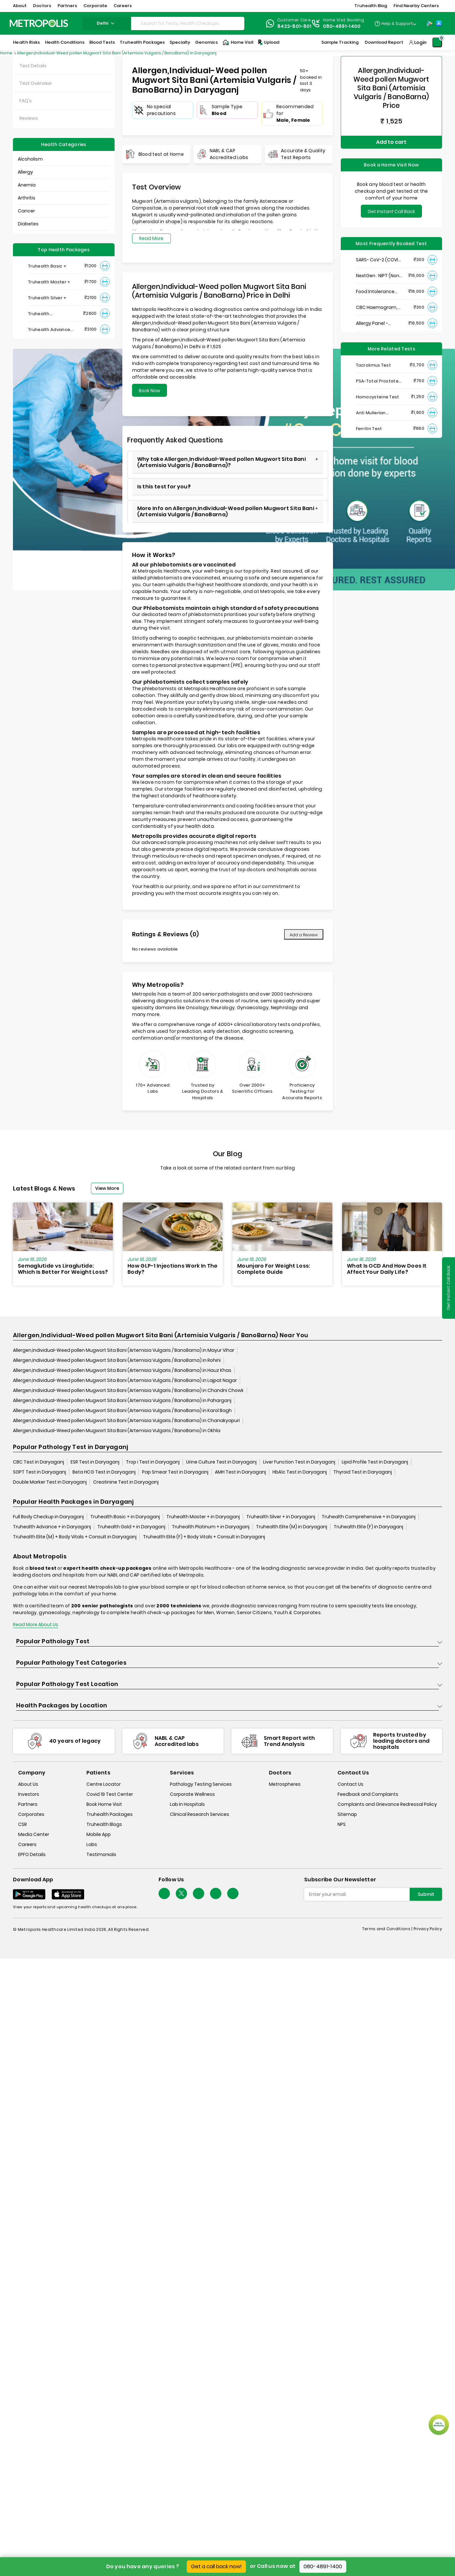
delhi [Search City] (106, 23)
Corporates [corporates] (31, 1814)
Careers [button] (123, 6)
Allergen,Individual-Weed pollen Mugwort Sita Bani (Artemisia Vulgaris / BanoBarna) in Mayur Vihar (123, 1350)
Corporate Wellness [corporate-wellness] (192, 1794)
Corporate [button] (95, 6)
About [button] (20, 6)
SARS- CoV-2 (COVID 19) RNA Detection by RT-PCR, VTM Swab (379, 259)
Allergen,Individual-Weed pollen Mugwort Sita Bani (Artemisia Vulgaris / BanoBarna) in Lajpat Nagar (125, 1380)
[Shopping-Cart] (437, 42)
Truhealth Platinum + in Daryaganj (211, 1526)
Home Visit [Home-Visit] (238, 42)
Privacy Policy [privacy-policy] (428, 1929)
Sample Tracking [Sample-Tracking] (340, 42)
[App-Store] (439, 23)
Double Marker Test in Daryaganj (50, 1482)
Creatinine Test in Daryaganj (126, 1482)
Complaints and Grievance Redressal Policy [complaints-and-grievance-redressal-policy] (387, 1804)
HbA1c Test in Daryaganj (299, 1472)
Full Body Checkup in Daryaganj (48, 1516)
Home (6, 53)
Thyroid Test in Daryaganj (362, 1472)
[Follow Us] (164, 1893)
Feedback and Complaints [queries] (368, 1794)
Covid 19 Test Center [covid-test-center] (109, 1794)
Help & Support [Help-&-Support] (397, 23)
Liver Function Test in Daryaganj (299, 1462)
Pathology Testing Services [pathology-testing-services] (201, 1784)
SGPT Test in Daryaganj (39, 1472)
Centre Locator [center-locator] (103, 1784)
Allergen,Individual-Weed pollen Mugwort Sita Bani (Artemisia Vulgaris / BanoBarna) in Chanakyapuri (126, 1420)
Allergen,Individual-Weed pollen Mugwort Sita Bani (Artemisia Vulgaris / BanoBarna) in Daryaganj (116, 53)
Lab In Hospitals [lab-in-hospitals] (187, 1804)
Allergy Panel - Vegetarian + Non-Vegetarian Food (377, 323)
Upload (268, 42)
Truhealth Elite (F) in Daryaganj (368, 1526)
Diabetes (28, 224)
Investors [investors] (28, 1794)
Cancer (26, 211)
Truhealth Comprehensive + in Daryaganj (369, 1516)
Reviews (28, 118)
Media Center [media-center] (33, 1834)
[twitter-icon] (181, 1893)
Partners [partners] (28, 1804)
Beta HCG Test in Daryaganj (104, 1472)
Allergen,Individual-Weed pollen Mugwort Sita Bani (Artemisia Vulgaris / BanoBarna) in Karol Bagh (122, 1410)
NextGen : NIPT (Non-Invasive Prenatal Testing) (379, 275)
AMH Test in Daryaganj (240, 1472)
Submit (426, 1894)
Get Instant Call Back (391, 211)
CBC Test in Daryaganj (38, 1462)
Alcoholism (30, 159)
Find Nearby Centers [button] (416, 6)
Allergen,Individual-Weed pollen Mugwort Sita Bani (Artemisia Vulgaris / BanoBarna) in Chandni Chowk (128, 1390)
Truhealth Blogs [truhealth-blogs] (104, 1824)
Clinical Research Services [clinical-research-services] (199, 1814)
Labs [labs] (91, 1844)
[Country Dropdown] (395, 23)
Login (420, 42)
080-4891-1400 (323, 2566)
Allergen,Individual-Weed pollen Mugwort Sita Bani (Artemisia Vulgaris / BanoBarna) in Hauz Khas (122, 1370)
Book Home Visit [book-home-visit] (104, 1804)
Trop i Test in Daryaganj (153, 1462)
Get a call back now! (216, 2566)
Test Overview (35, 83)
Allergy (25, 172)
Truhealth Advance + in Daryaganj (52, 1526)
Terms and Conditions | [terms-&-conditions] (388, 1929)
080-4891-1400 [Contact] (342, 26)
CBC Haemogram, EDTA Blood (376, 307)
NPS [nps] (342, 1824)
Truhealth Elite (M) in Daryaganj (291, 1526)
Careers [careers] (27, 1844)
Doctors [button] (42, 6)
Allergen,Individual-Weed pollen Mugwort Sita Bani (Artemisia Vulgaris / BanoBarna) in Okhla (116, 1430)
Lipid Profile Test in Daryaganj (375, 1462)
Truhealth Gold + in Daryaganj (131, 1526)
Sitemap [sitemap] (347, 1814)
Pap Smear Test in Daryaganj (175, 1472)
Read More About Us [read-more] (35, 1624)
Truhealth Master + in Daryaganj (203, 1516)
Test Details (33, 66)
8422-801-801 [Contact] (294, 26)
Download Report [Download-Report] (384, 42)
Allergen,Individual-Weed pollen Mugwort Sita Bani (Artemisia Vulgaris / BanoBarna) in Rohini (117, 1360)
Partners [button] (67, 6)
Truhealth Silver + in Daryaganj (280, 1516)
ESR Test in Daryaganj (95, 1462)
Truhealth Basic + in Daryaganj (125, 1516)
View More (107, 1188)
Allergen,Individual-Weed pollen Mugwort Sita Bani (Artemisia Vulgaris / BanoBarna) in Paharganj (122, 1400)
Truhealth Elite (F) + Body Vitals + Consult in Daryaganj (204, 1536)
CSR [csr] (22, 1824)
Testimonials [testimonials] (101, 1854)
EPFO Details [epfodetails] (32, 1854)
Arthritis (26, 198)
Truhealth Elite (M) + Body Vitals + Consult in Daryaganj (75, 1536)
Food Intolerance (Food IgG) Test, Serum (375, 291)
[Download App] (29, 1894)
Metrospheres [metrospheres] (285, 1784)
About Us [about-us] (28, 1784)
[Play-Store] (430, 23)
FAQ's (25, 100)
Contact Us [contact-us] (350, 1784)
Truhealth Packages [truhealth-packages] (109, 1814)
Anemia (27, 185)
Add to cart (391, 142)
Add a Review (304, 935)
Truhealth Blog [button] (370, 6)
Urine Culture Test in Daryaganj (221, 1462)
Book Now (149, 390)
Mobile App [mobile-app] (98, 1834)
